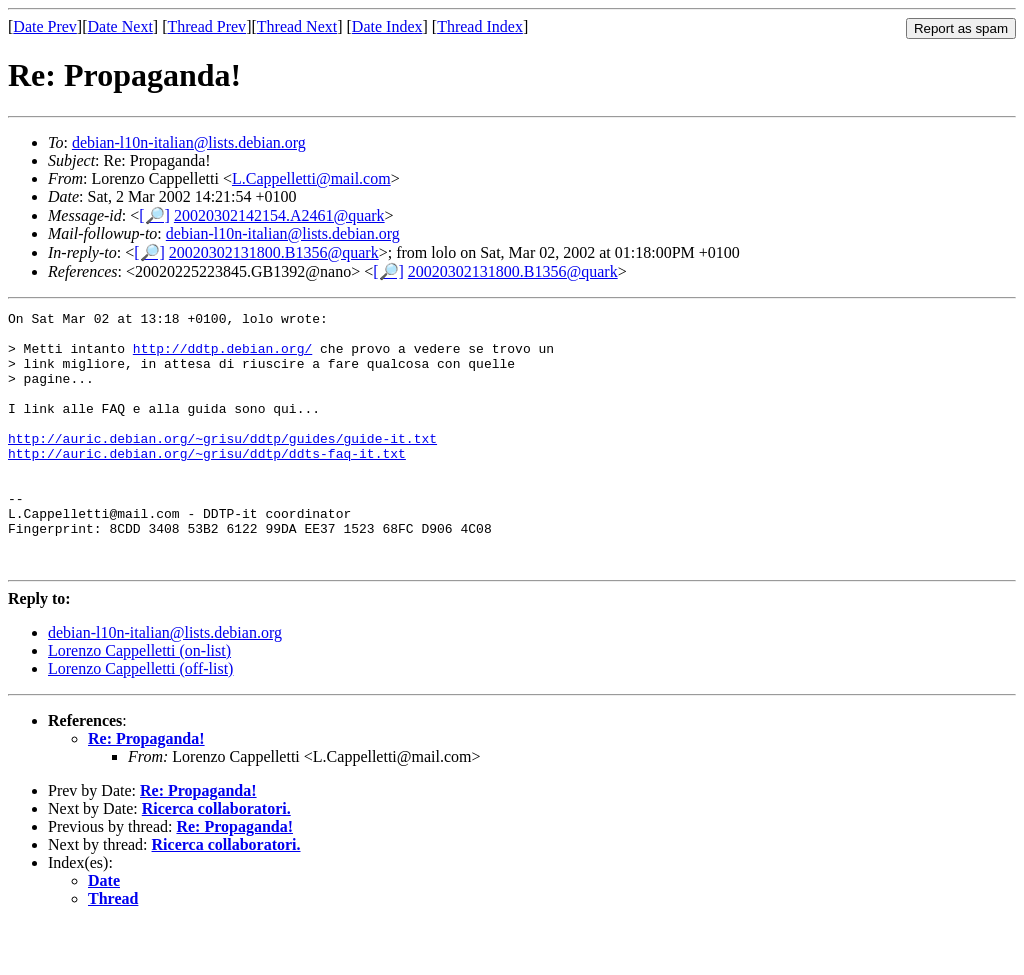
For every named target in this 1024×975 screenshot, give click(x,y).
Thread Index (480, 26)
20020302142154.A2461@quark (279, 215)
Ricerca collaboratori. (216, 859)
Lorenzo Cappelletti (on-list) (139, 701)
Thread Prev (206, 26)
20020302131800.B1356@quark (274, 252)
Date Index (387, 26)
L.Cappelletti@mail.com (311, 178)
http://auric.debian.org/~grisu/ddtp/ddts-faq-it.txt (207, 483)
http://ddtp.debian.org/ (222, 357)
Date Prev (45, 26)
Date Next (120, 26)
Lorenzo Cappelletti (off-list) (140, 719)
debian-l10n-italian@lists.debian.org (189, 142)
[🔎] (154, 215)
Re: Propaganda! (146, 789)
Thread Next (297, 26)
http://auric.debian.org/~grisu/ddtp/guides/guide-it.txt (222, 465)
